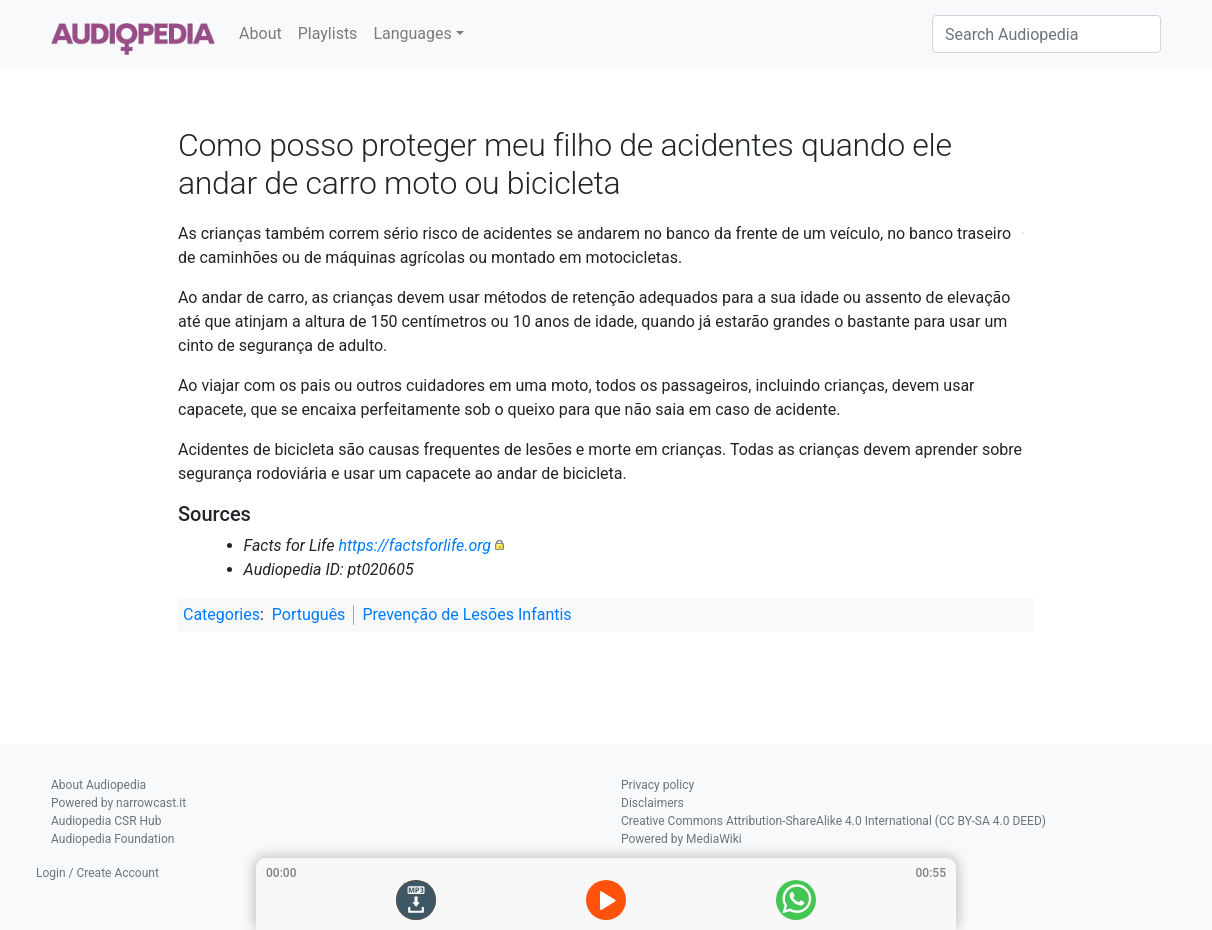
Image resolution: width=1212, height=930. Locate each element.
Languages (412, 33)
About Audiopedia (98, 785)
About (260, 33)
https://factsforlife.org (414, 545)
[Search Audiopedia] (1046, 34)
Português (309, 614)
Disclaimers (652, 803)
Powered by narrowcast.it (118, 803)
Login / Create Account (97, 873)
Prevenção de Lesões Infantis (466, 614)
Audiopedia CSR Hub (106, 821)
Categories (221, 614)
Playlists (328, 33)
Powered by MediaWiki (681, 839)
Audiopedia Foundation (112, 839)
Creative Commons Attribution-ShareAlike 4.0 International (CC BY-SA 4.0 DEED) (833, 821)
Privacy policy (657, 785)
